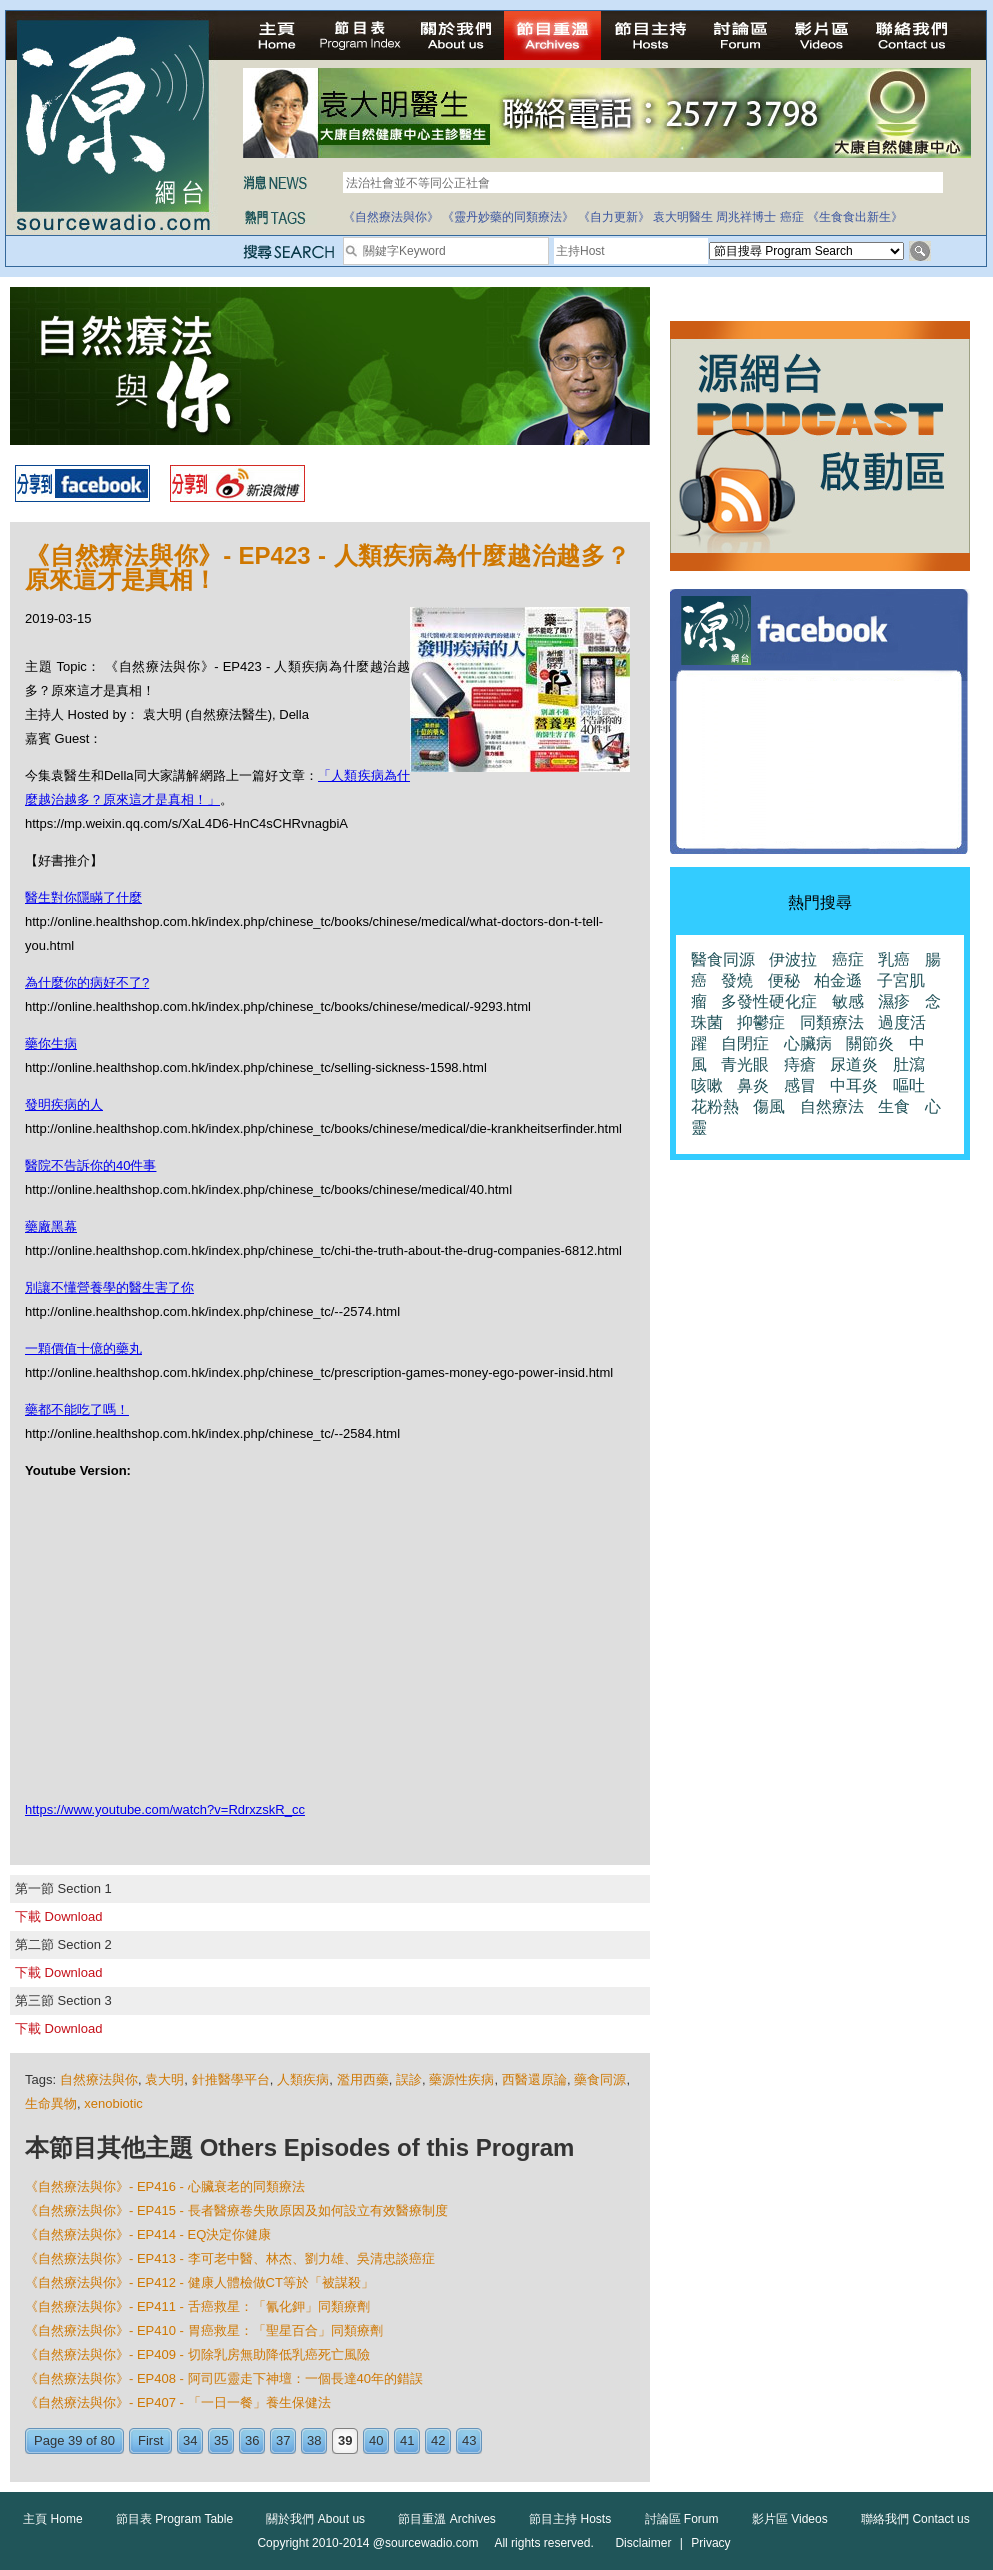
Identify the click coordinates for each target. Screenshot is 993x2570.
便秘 (784, 980)
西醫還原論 (534, 2079)
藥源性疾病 (461, 2079)
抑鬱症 (761, 1022)
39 (345, 2440)
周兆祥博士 (746, 217)
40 (376, 2440)
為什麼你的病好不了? (87, 982)
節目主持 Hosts (570, 2519)
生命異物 (51, 2103)
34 (190, 2440)
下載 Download (58, 1916)
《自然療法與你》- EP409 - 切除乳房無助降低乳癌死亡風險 (197, 2354)
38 (314, 2440)
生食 (894, 1106)
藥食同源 (600, 2079)
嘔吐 (909, 1085)
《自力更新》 (614, 217)
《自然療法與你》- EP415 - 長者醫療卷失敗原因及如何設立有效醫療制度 (236, 2210)
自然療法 (832, 1106)
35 (221, 2440)
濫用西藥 (363, 2079)
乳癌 (894, 959)
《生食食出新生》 (855, 217)
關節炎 (870, 1043)
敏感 (848, 1001)
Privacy (710, 2543)
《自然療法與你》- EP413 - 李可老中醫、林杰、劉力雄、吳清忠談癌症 (230, 2258)
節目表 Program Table (174, 2519)
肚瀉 (909, 1064)
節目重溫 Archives (446, 2519)
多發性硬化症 (769, 1001)
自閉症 (745, 1043)
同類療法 (832, 1022)
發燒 (737, 980)
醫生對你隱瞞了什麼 (83, 897)
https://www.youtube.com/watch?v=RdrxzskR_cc (165, 1809)
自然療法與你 (99, 2079)
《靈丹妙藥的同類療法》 (508, 217)
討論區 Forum (682, 2519)
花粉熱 (715, 1106)
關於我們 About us (315, 2519)
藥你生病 (51, 1043)
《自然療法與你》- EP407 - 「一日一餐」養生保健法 (178, 2402)
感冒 (800, 1085)
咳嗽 (707, 1085)
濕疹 (894, 1001)
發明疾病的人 (64, 1104)
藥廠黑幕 (51, 1226)
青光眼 (745, 1064)
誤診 (409, 2079)
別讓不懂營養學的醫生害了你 (109, 1287)
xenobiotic (113, 2103)
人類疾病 (303, 2079)
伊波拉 (793, 959)
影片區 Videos (790, 2519)
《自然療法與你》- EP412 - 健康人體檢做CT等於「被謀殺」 (199, 2282)
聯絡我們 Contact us (915, 2519)
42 (438, 2440)
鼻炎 (753, 1085)
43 (469, 2440)
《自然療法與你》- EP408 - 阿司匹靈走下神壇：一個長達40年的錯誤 (224, 2378)
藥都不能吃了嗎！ (77, 1409)
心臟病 (808, 1043)
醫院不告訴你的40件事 (90, 1165)
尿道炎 (854, 1064)
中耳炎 (854, 1085)
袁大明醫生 (683, 217)
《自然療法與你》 (391, 217)
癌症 (792, 217)
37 (283, 2440)
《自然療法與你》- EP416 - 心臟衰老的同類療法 (165, 2186)
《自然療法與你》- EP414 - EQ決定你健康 (148, 2234)
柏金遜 (838, 980)
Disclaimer (643, 2543)
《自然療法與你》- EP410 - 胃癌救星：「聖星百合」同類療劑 (204, 2330)
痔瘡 (800, 1064)
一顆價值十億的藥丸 (83, 1348)
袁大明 (164, 2079)
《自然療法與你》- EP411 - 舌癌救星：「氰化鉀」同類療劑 (197, 2306)
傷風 (769, 1106)
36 (252, 2440)
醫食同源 (723, 959)
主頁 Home (52, 2519)
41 (407, 2440)
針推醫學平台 (231, 2079)
